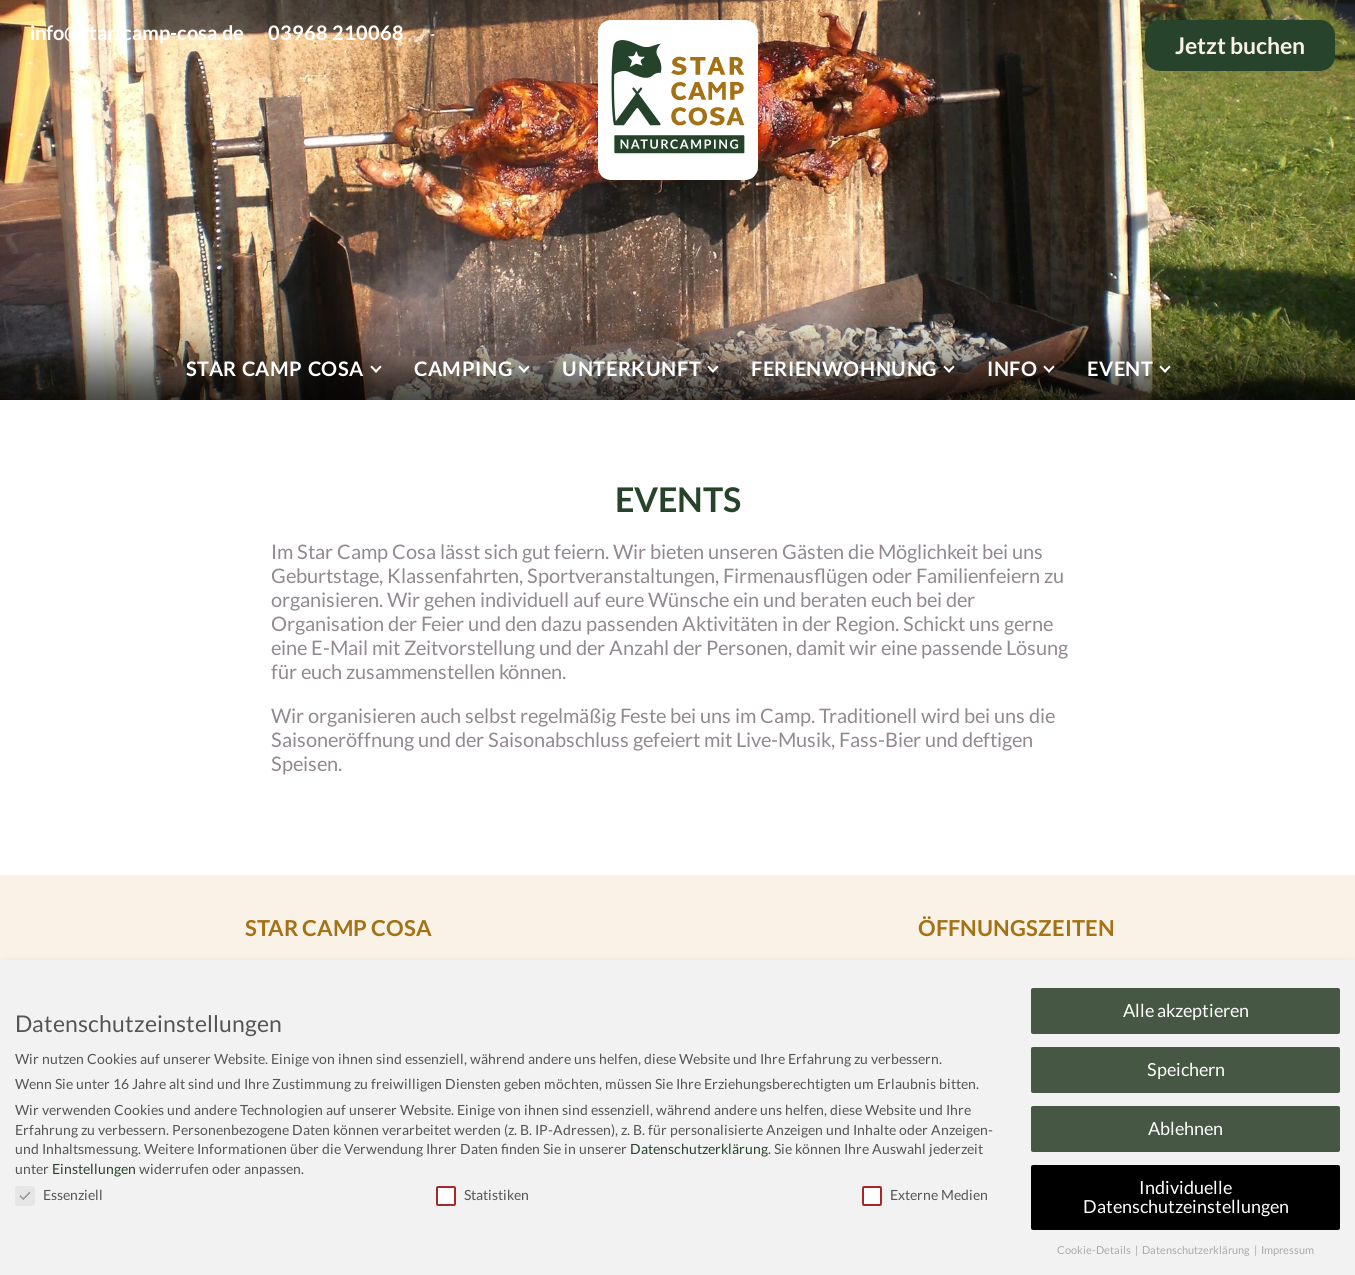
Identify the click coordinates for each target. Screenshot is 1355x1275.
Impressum (1287, 1250)
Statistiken (482, 1194)
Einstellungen (94, 1168)
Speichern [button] (1186, 1069)
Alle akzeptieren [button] (1186, 1010)
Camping (463, 368)
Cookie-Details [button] (1095, 1250)
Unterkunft (631, 368)
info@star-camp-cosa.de (137, 32)
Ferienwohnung (844, 368)
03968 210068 (336, 32)
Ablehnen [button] (1185, 1128)
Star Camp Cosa (275, 368)
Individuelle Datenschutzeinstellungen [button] (1186, 1197)
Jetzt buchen (1240, 45)
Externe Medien (925, 1194)
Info (1012, 368)
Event (1120, 368)
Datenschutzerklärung (699, 1148)
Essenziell (59, 1194)
